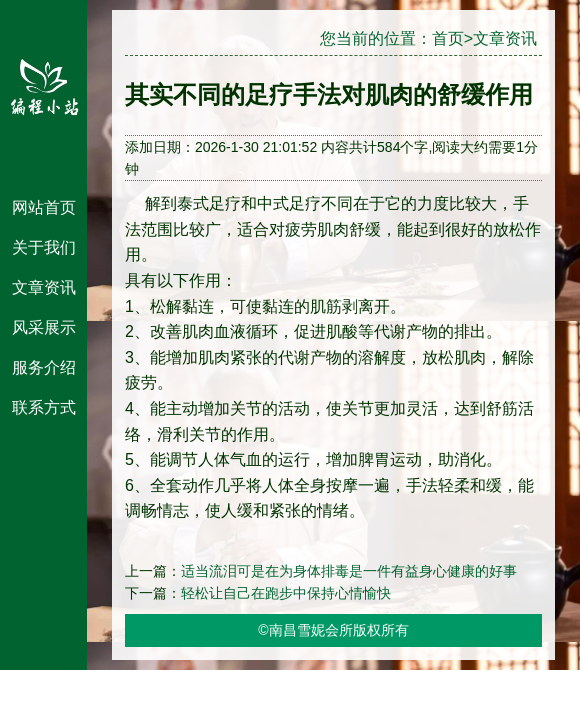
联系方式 (44, 407)
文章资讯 (44, 287)
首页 (448, 38)
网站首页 (44, 207)
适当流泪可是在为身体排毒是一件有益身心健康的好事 (349, 571)
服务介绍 (44, 367)
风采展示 (44, 327)
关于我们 (44, 247)
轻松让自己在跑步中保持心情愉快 (286, 593)
